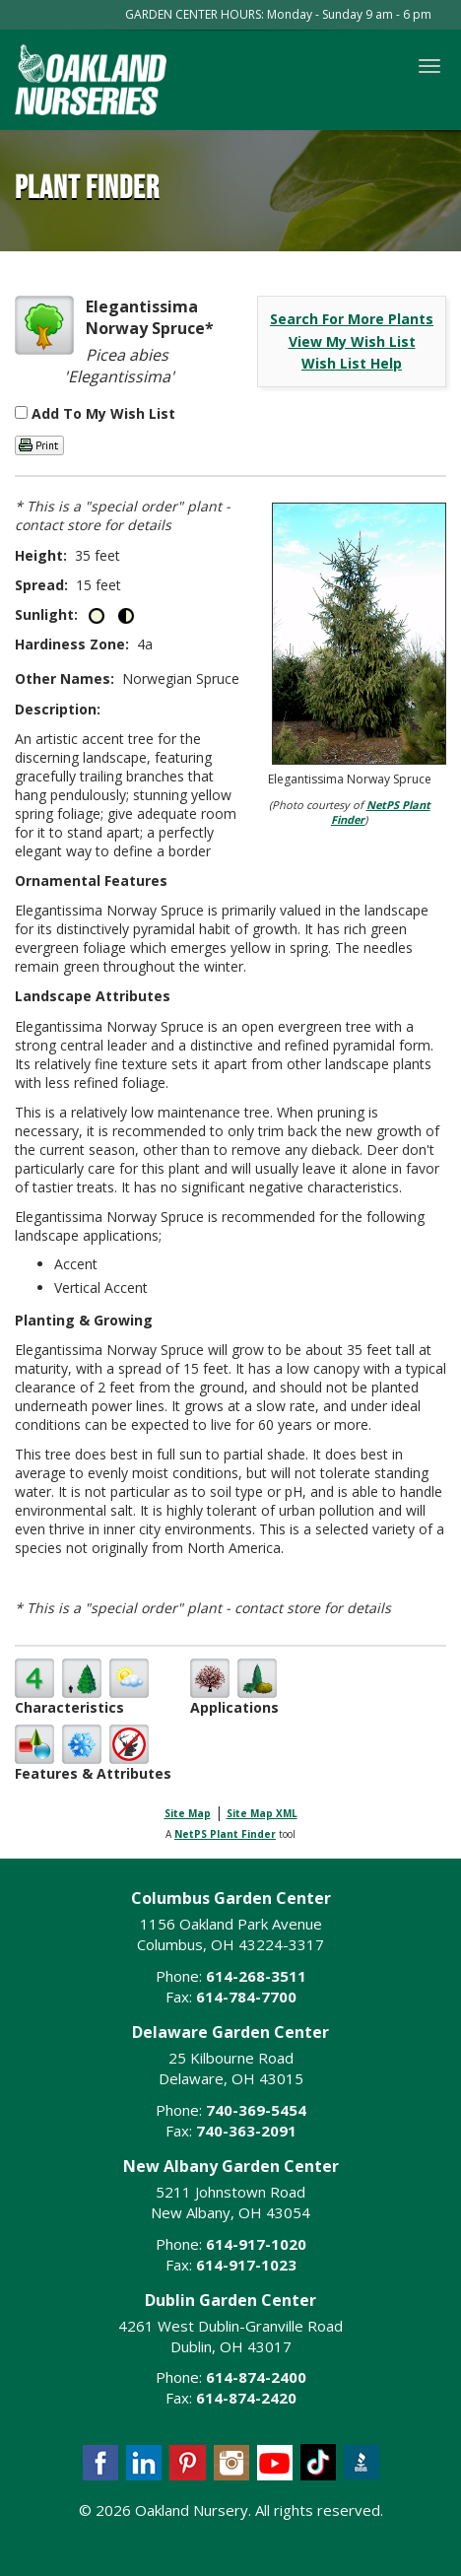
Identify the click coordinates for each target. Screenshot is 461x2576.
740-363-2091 (246, 2130)
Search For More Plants (351, 318)
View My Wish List (352, 341)
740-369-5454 (256, 2110)
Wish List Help (351, 363)
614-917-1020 (256, 2244)
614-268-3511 (256, 1976)
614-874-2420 (246, 2397)
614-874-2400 (256, 2377)
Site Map (188, 1813)
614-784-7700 (246, 1996)
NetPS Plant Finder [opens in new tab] (225, 1834)
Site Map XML (262, 1813)
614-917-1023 (246, 2264)
